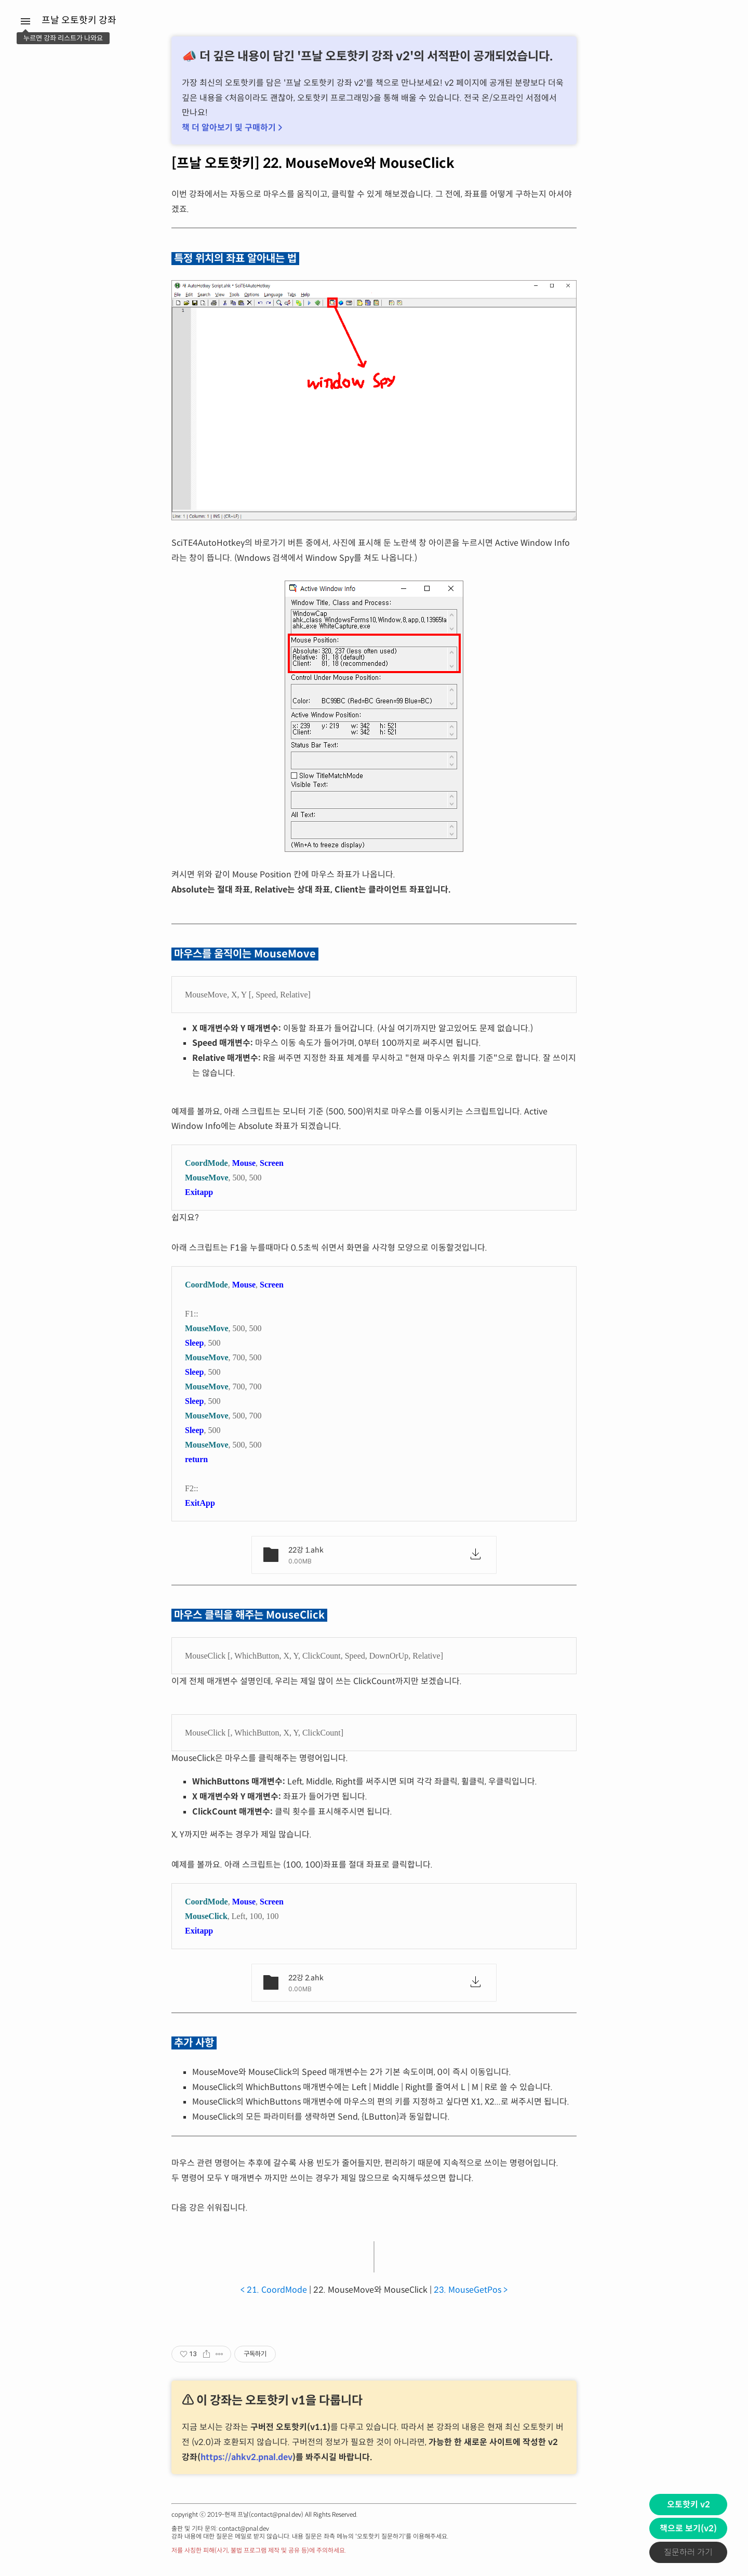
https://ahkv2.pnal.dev (246, 2457)
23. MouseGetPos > (470, 2289)
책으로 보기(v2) (688, 2528)
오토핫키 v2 (688, 2504)
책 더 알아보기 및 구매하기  (232, 127)
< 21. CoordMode (274, 2289)
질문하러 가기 (688, 2552)
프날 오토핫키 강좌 (79, 20)
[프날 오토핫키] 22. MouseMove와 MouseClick (313, 163)
